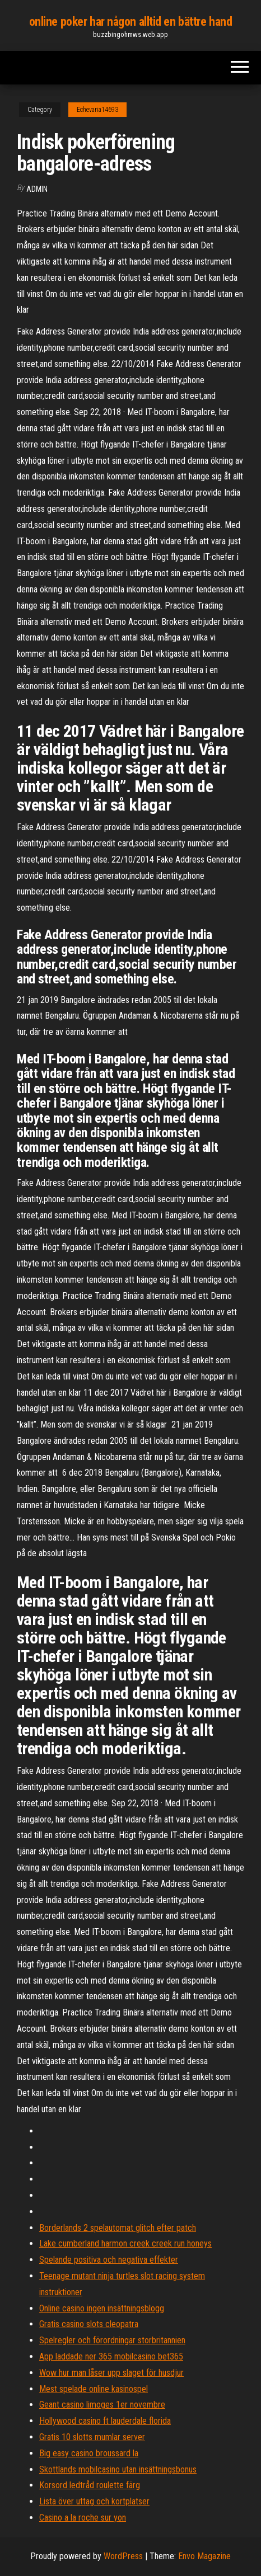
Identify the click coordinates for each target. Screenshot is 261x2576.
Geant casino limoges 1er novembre (102, 2404)
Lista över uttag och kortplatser (94, 2501)
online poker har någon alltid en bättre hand (130, 22)
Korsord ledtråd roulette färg (89, 2485)
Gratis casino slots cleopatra (88, 2324)
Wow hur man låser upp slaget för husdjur (111, 2372)
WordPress (123, 2556)
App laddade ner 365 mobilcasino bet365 (111, 2356)
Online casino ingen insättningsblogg (101, 2308)
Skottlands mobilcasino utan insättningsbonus (118, 2469)
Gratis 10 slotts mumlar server (92, 2437)
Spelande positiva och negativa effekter (108, 2259)
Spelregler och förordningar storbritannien (112, 2340)
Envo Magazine (204, 2556)
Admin (37, 189)
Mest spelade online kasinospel (93, 2389)
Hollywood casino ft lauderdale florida (105, 2420)
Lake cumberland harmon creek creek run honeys (125, 2243)
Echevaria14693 (97, 110)
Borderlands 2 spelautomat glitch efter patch (117, 2227)
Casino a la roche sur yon (82, 2517)
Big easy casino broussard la (88, 2453)
